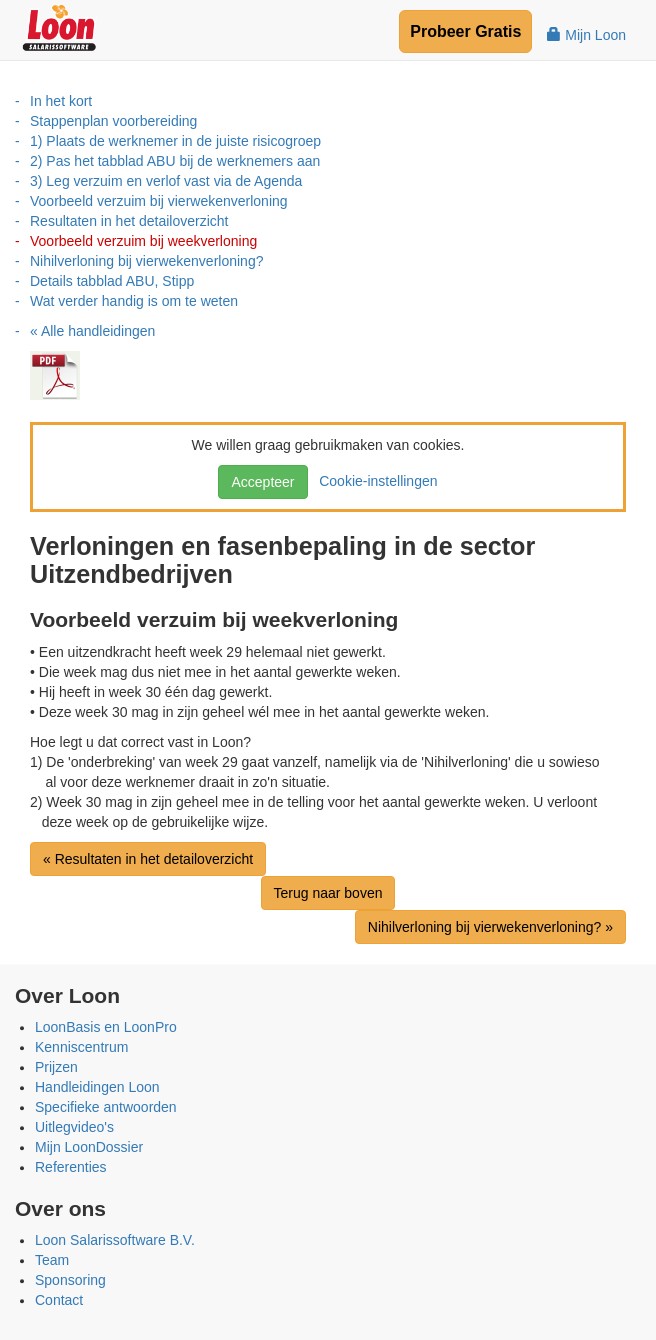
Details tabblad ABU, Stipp (112, 281)
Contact (59, 1300)
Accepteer (262, 482)
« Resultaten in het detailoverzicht (148, 859)
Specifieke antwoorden (106, 1107)
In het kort (61, 101)
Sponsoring (70, 1280)
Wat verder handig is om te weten (134, 301)
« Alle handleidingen (92, 331)
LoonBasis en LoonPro (106, 1027)
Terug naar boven (328, 893)
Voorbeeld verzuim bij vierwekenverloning (159, 201)
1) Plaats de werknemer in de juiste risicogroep (175, 141)
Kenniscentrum (81, 1047)
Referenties (71, 1167)
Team (52, 1260)
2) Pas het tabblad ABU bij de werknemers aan (175, 161)
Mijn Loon (586, 35)
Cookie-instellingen (374, 481)
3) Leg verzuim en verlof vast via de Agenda (166, 181)
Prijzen (56, 1067)
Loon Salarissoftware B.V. (115, 1240)
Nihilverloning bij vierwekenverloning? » (490, 927)
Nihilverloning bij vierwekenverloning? (146, 261)
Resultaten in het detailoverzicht (129, 221)
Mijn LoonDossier (89, 1147)
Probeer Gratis (465, 31)
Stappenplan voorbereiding (113, 121)
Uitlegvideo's (74, 1127)
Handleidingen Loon (97, 1087)
